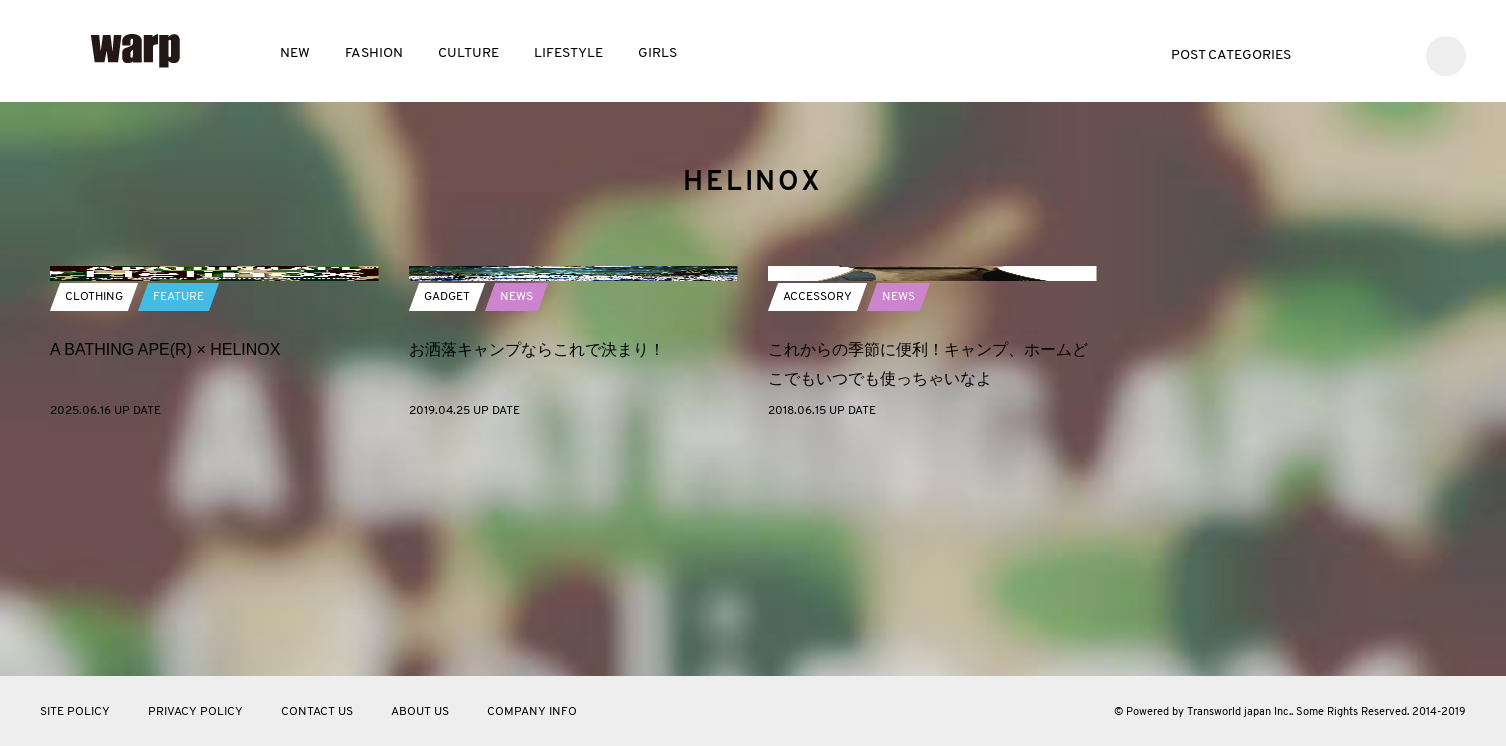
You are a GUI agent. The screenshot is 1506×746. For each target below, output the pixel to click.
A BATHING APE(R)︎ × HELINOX (165, 571)
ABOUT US (420, 712)
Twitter (1332, 53)
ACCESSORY (817, 519)
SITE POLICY (75, 712)
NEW (295, 53)
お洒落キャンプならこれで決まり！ (537, 571)
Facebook (1362, 53)
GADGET (447, 519)
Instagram (1392, 53)
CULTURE (468, 53)
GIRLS (657, 53)
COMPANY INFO (532, 712)
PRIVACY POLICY (195, 712)
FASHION (374, 53)
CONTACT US (317, 712)
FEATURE (178, 519)
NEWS (516, 519)
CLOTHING (94, 519)
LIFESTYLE (568, 53)
